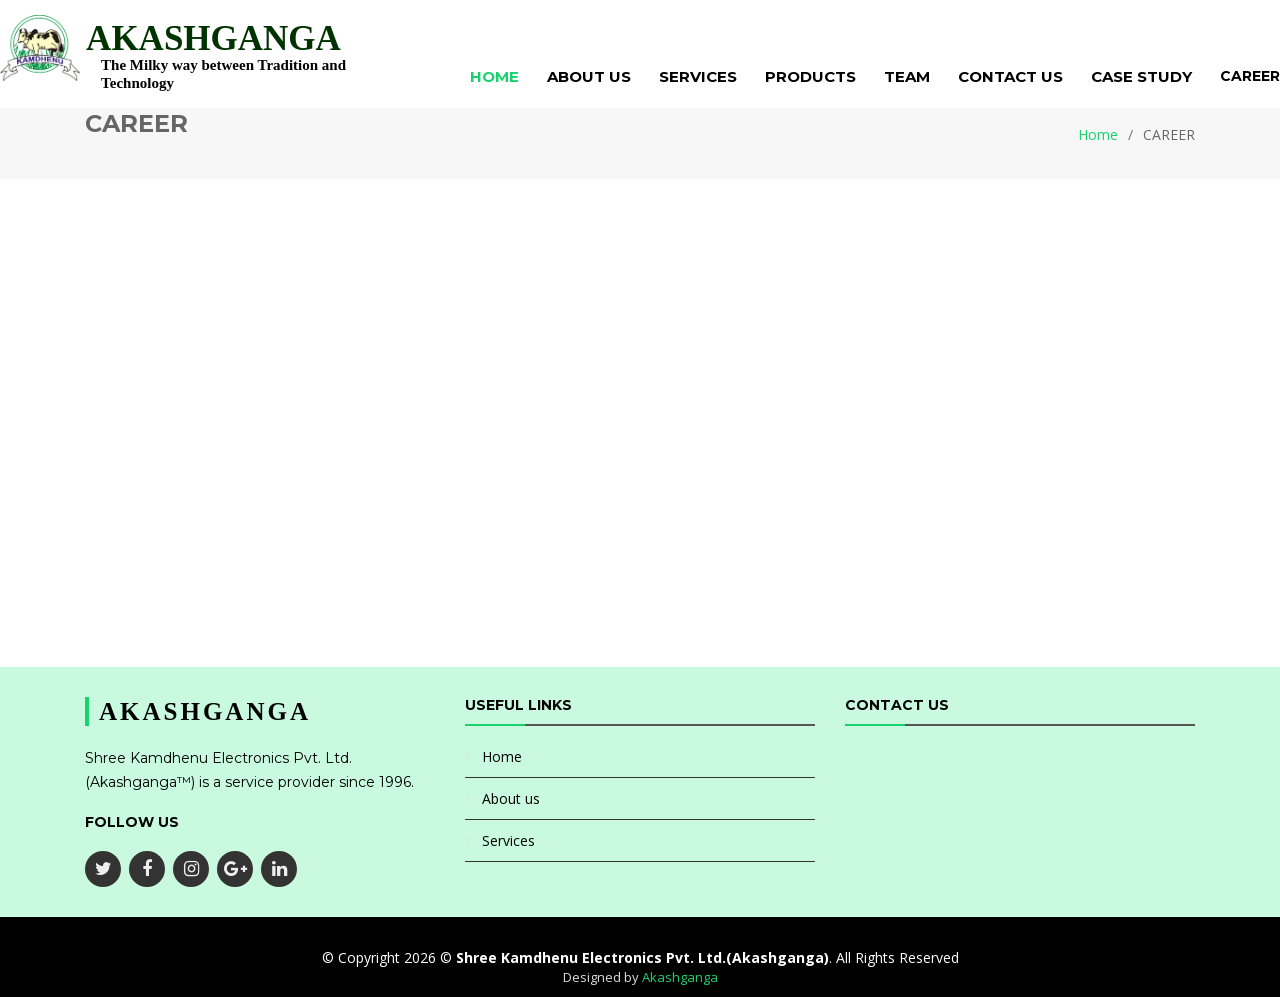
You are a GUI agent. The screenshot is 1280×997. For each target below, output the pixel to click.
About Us (589, 76)
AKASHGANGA (213, 38)
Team (907, 76)
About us (511, 798)
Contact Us (1010, 76)
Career (1250, 76)
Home (494, 76)
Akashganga (680, 977)
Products (810, 76)
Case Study (1141, 76)
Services (698, 76)
